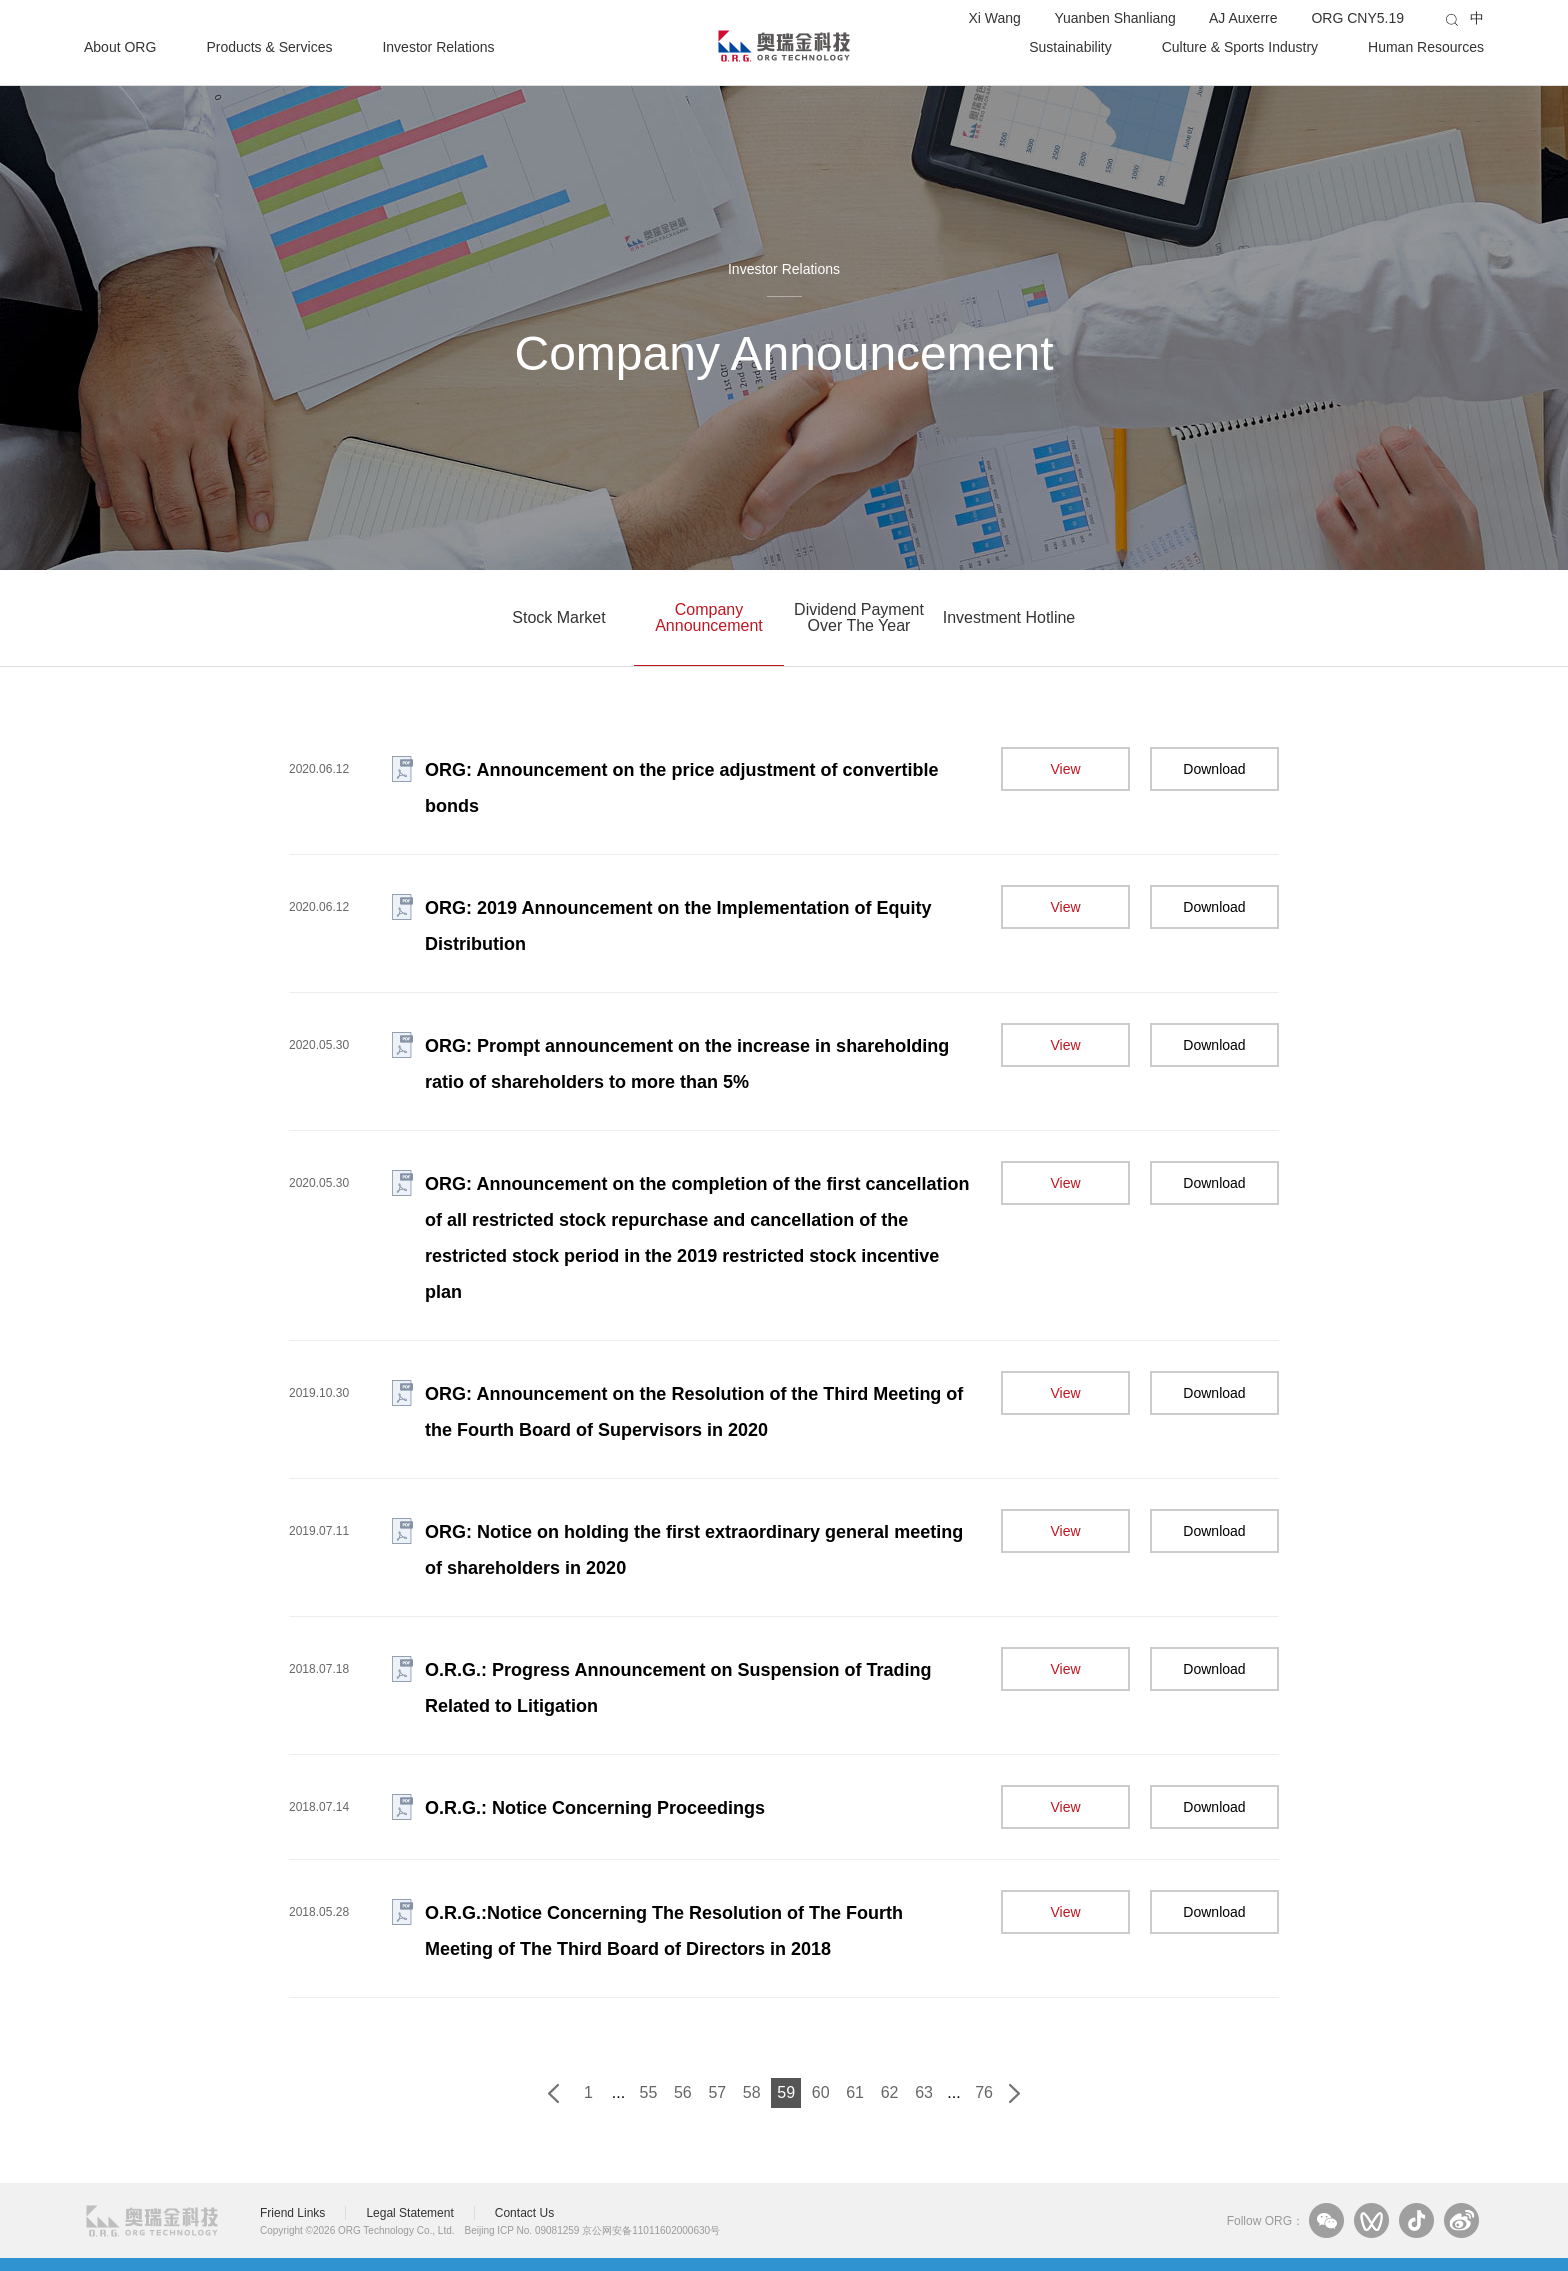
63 (924, 2092)
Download (1214, 769)
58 (752, 2092)
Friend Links (292, 2213)
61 (855, 2092)
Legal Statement (409, 2213)
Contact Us (524, 2213)
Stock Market (558, 617)
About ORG (120, 46)
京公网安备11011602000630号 (651, 2230)
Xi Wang (994, 18)
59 (786, 2092)
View (1065, 769)
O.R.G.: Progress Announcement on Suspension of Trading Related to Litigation (678, 1688)
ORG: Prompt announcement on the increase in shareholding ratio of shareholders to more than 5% (687, 1064)
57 (717, 2092)
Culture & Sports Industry (1240, 46)
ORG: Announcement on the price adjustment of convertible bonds (681, 788)
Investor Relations (438, 46)
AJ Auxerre (1243, 18)
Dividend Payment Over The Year (859, 617)
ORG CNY (1357, 18)
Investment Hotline (1009, 617)
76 (984, 2092)
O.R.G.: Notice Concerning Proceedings (595, 1808)
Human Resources (1426, 46)
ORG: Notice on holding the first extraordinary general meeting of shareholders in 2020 (694, 1550)
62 (890, 2092)
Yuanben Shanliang (1114, 18)
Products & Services (269, 46)
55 (649, 2092)
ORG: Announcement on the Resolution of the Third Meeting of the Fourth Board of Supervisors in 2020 (694, 1412)
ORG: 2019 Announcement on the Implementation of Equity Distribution (678, 926)
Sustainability (1070, 46)
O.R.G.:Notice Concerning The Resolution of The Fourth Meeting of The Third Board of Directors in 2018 (664, 1931)
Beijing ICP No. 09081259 (522, 2230)
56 (683, 2092)
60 (821, 2092)
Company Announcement (709, 617)
